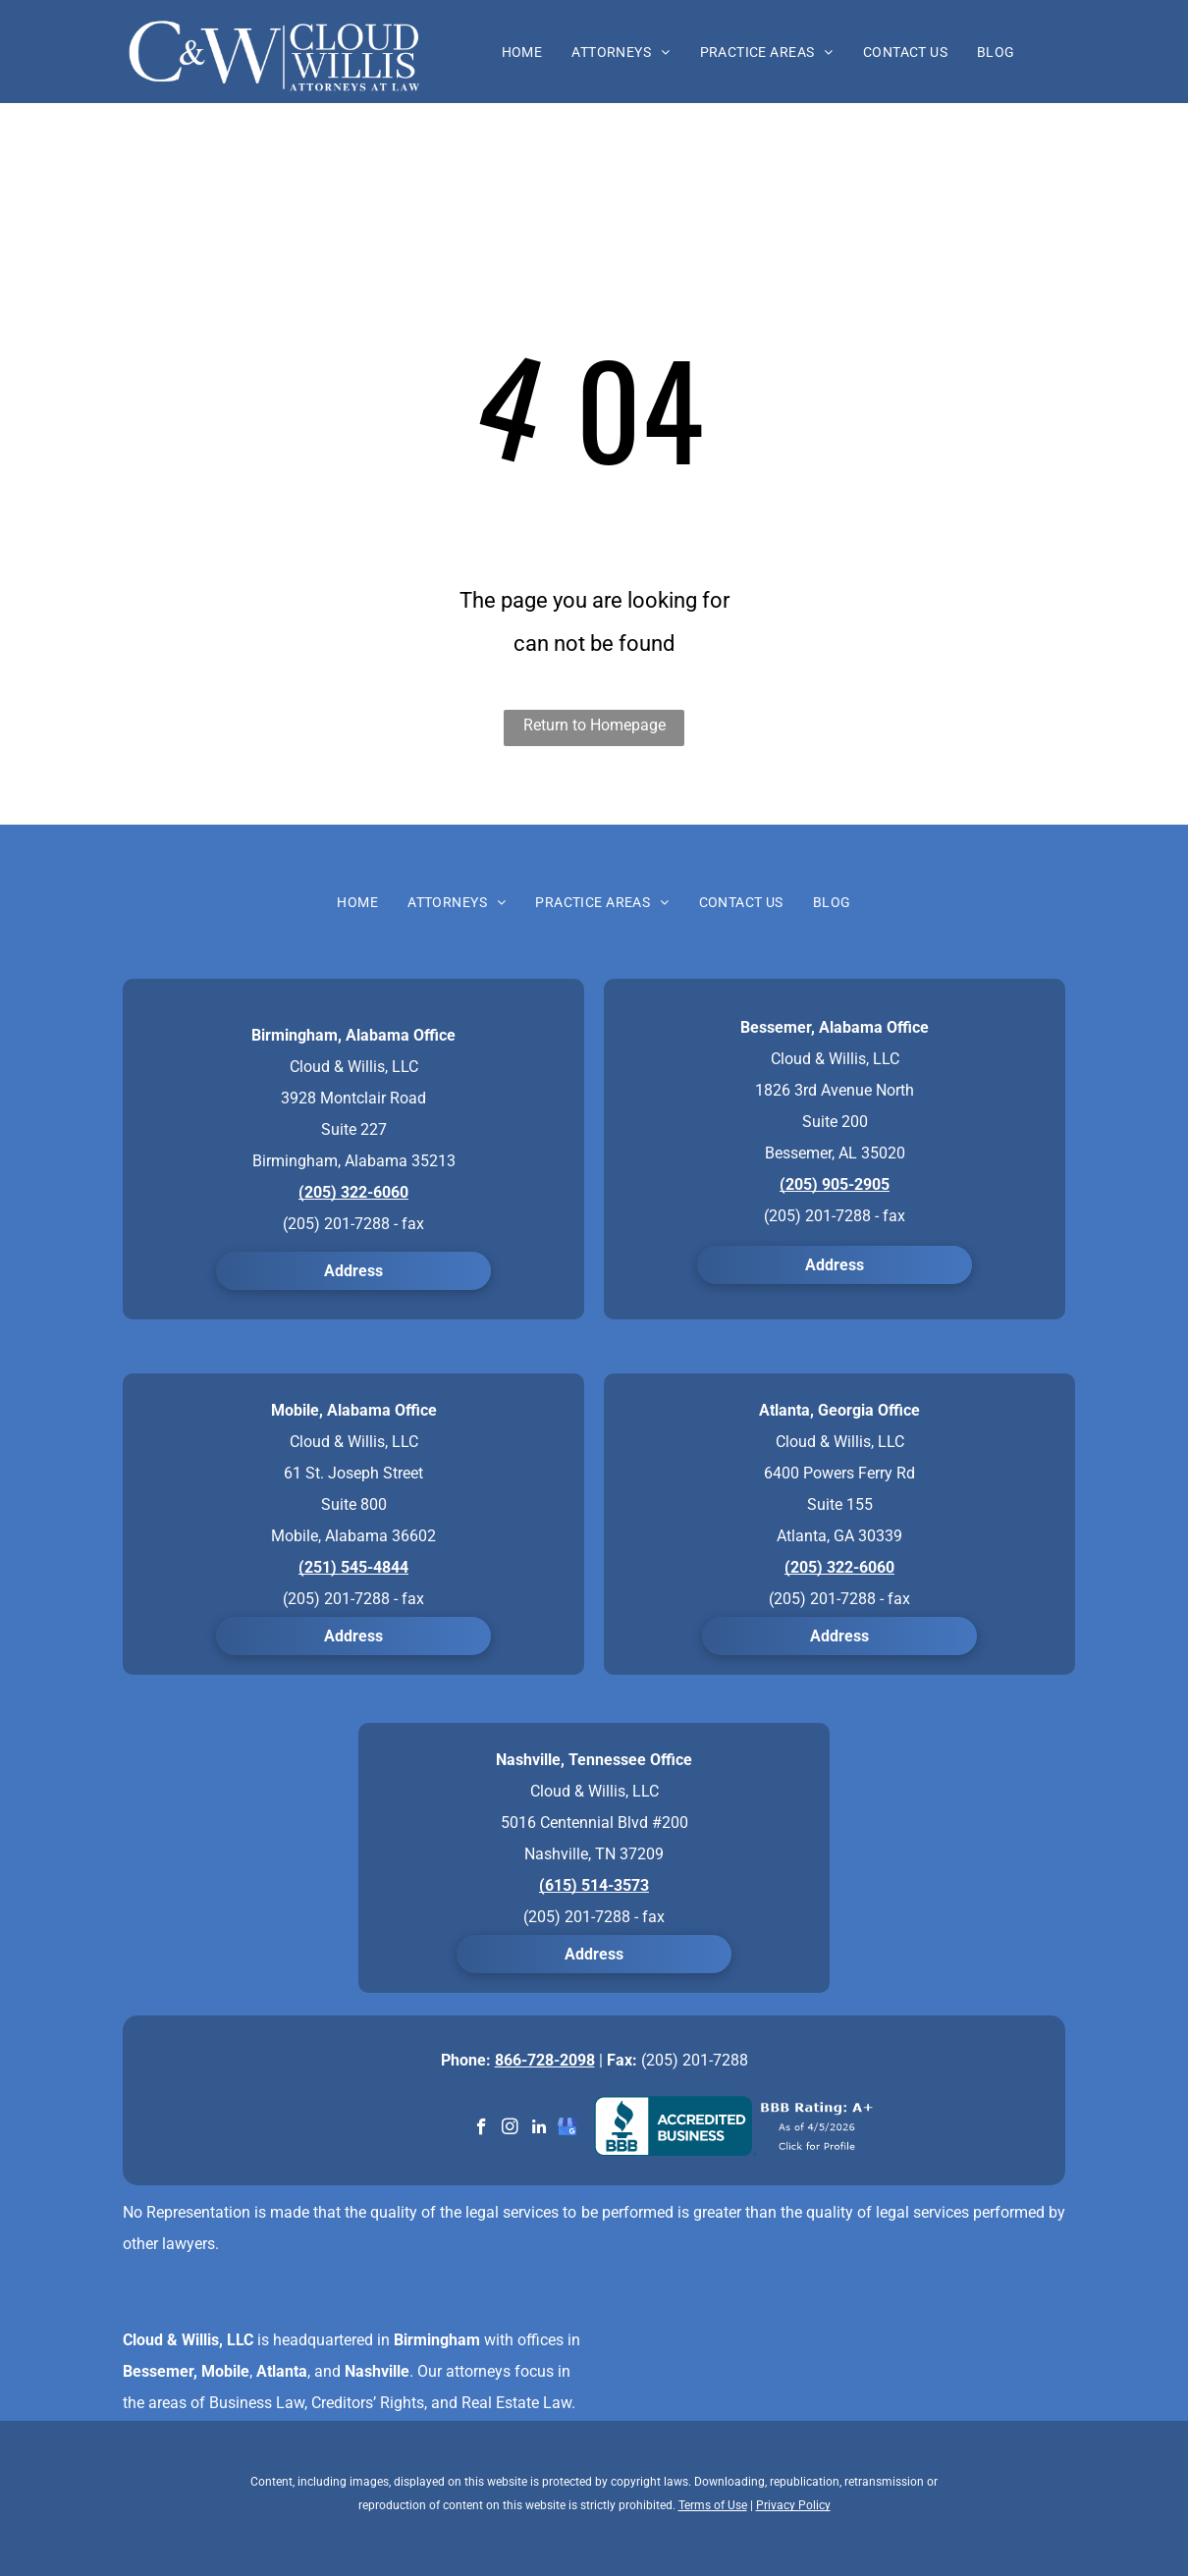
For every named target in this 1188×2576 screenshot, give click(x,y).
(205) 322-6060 (353, 1192)
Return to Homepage (594, 725)
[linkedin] (538, 2129)
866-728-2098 (545, 2060)
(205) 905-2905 (835, 1184)
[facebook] (481, 2129)
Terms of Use (712, 2505)
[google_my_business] (567, 2129)
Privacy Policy (793, 2505)
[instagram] (510, 2129)
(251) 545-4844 (353, 1567)
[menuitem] (522, 52)
